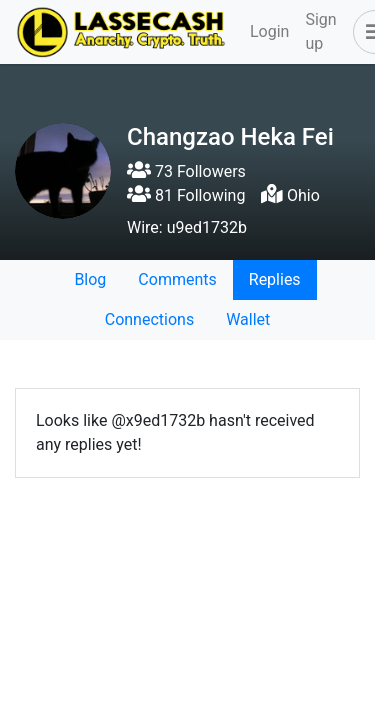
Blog (90, 279)
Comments (177, 279)
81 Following (186, 195)
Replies (275, 279)
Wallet (248, 319)
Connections (149, 319)
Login (269, 31)
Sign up (320, 31)
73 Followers (186, 171)
